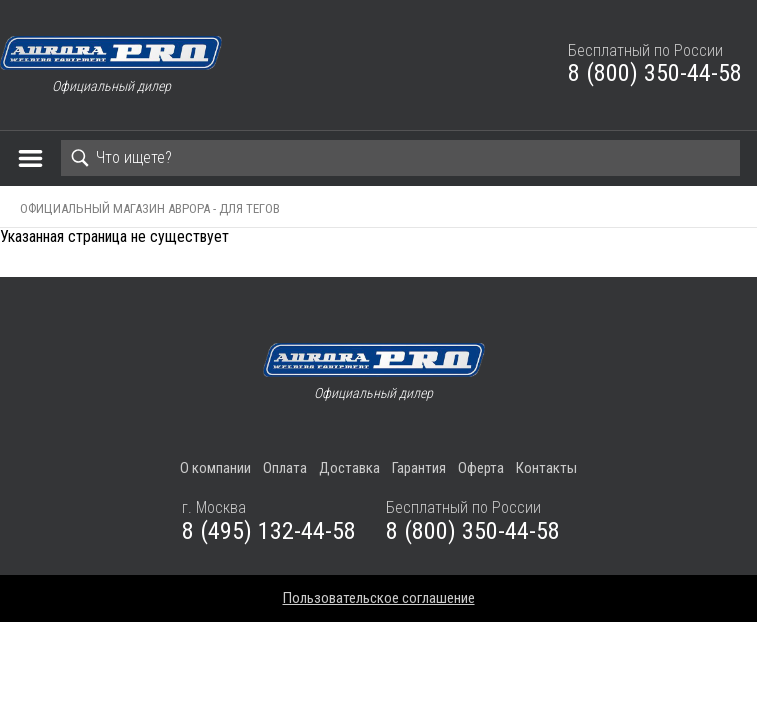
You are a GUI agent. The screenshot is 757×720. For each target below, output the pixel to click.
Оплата (285, 468)
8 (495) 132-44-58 (269, 531)
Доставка (349, 468)
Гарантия (419, 468)
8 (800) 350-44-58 (655, 73)
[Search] (400, 158)
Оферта (481, 468)
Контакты (546, 468)
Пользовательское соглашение (379, 598)
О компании (215, 468)
